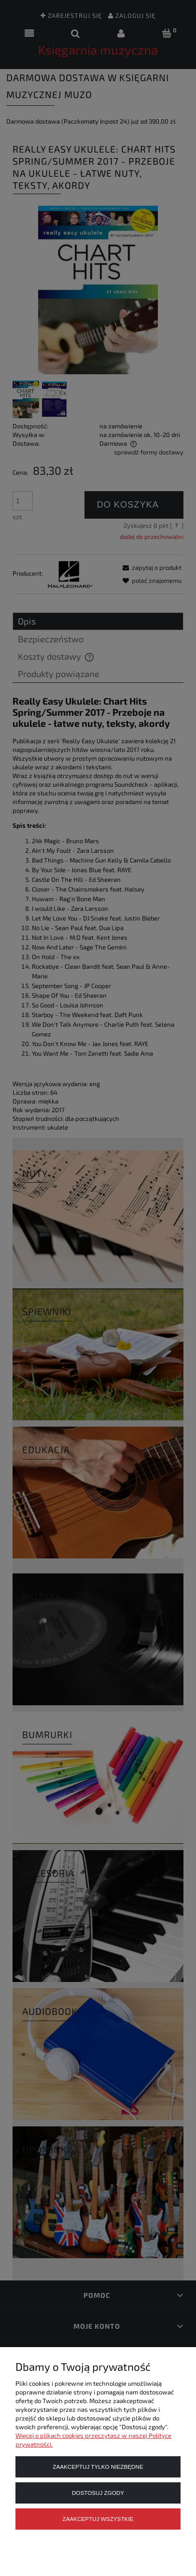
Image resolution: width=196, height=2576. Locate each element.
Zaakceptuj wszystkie (98, 2519)
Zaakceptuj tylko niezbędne (98, 2466)
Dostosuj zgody (98, 2493)
